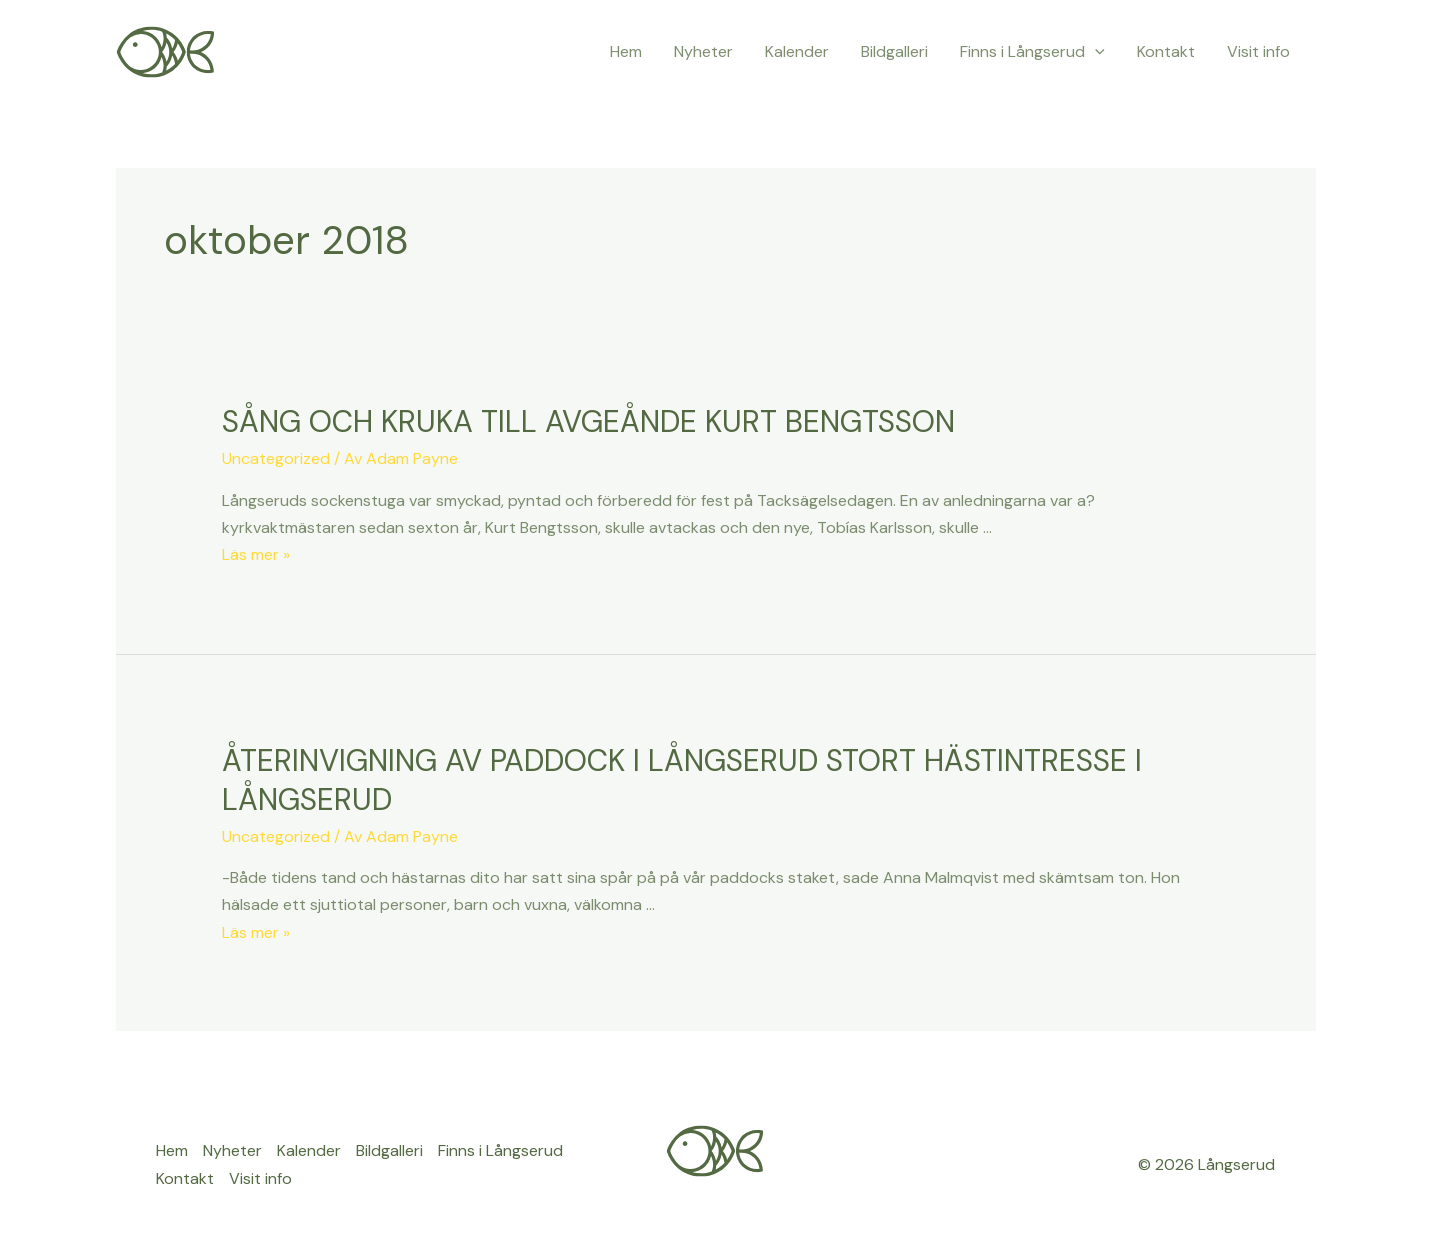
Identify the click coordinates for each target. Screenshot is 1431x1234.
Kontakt (1166, 51)
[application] (1095, 52)
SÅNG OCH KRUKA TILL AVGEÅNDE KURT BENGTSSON (588, 421)
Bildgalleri (894, 51)
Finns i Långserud (1032, 52)
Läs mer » (256, 554)
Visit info (1258, 51)
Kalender (797, 51)
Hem (626, 51)
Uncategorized (276, 458)
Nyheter (703, 51)
